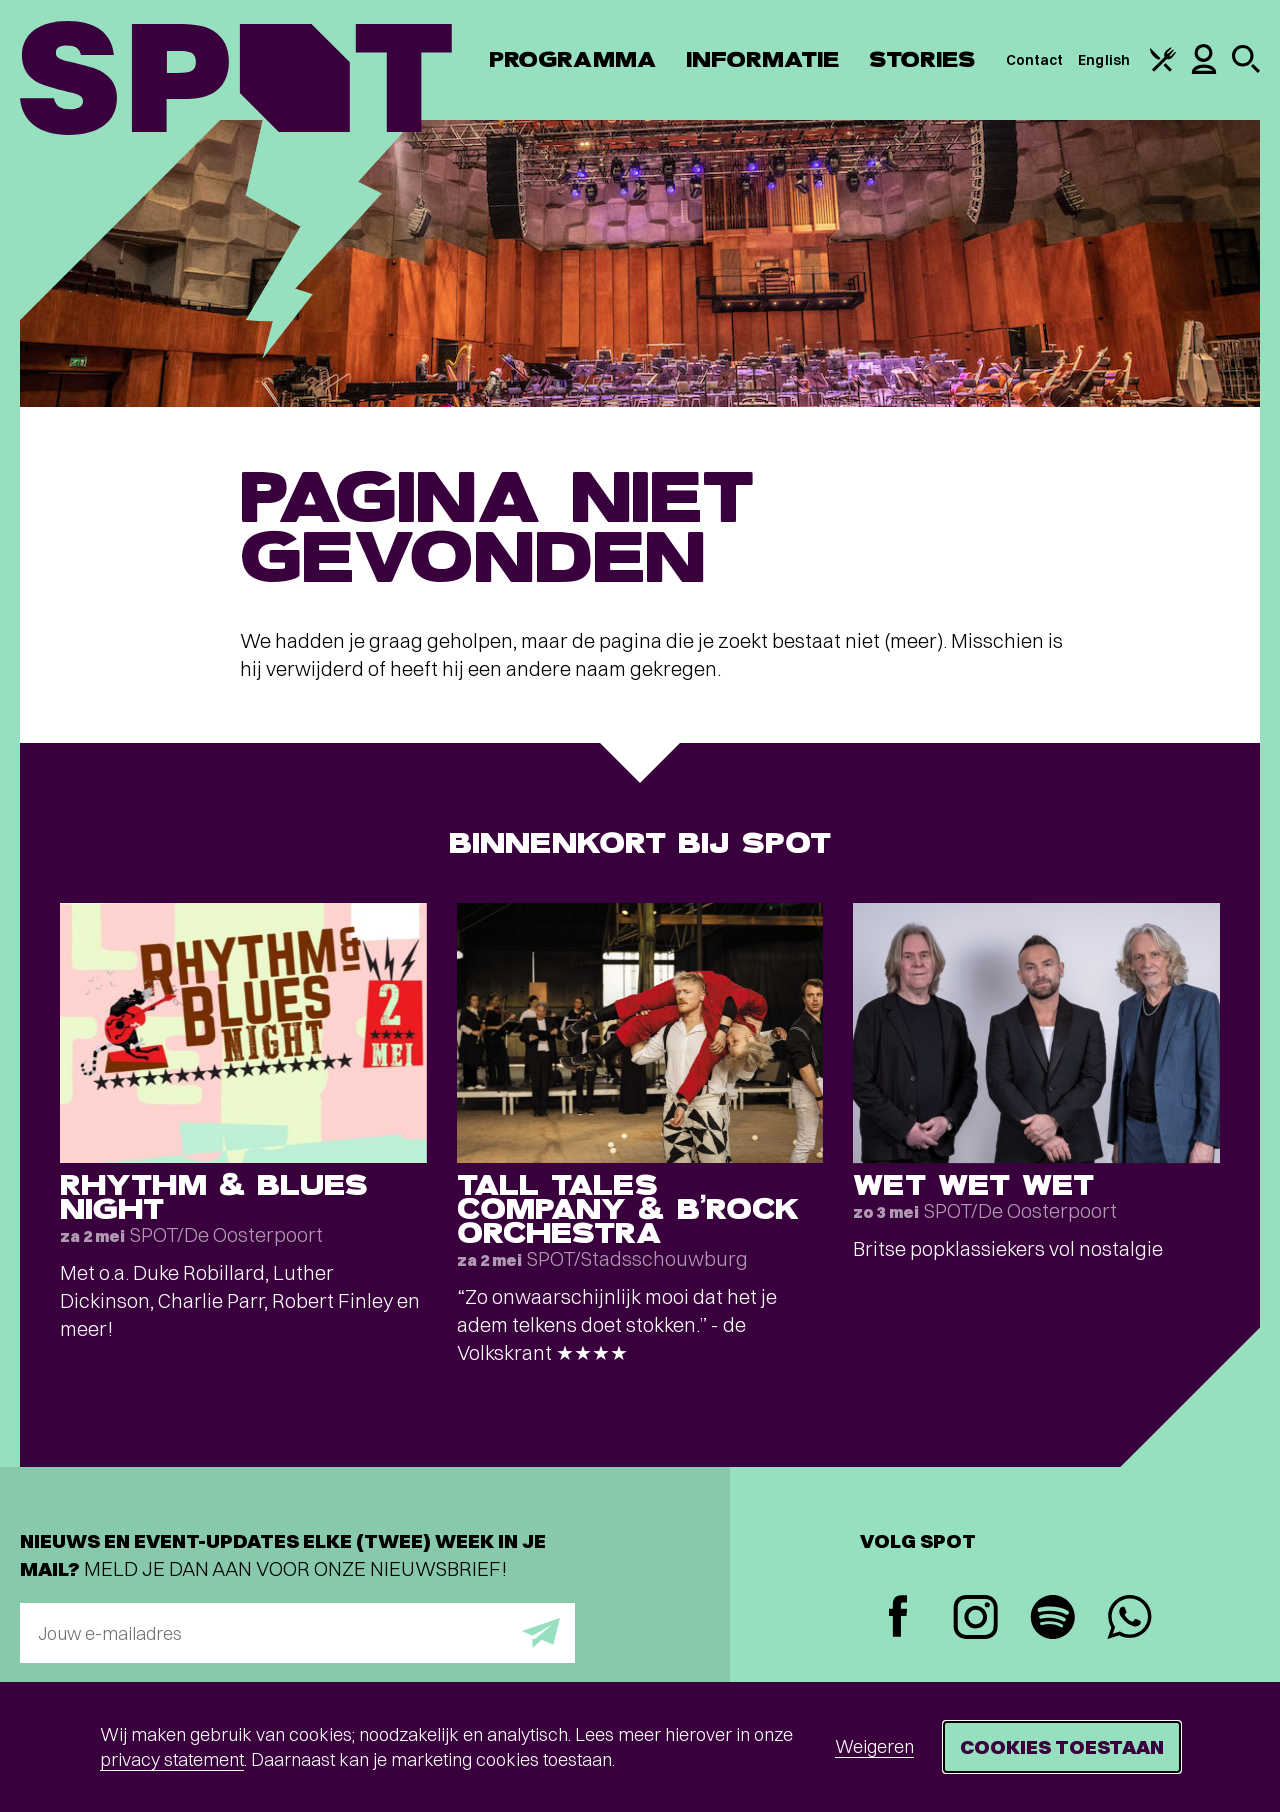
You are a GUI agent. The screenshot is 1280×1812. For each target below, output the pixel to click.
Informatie (762, 59)
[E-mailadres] (297, 1633)
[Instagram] (975, 1619)
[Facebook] (898, 1618)
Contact (1035, 60)
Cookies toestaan (1062, 1746)
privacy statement (172, 1759)
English (1104, 60)
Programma (572, 59)
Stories (922, 59)
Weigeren (874, 1746)
